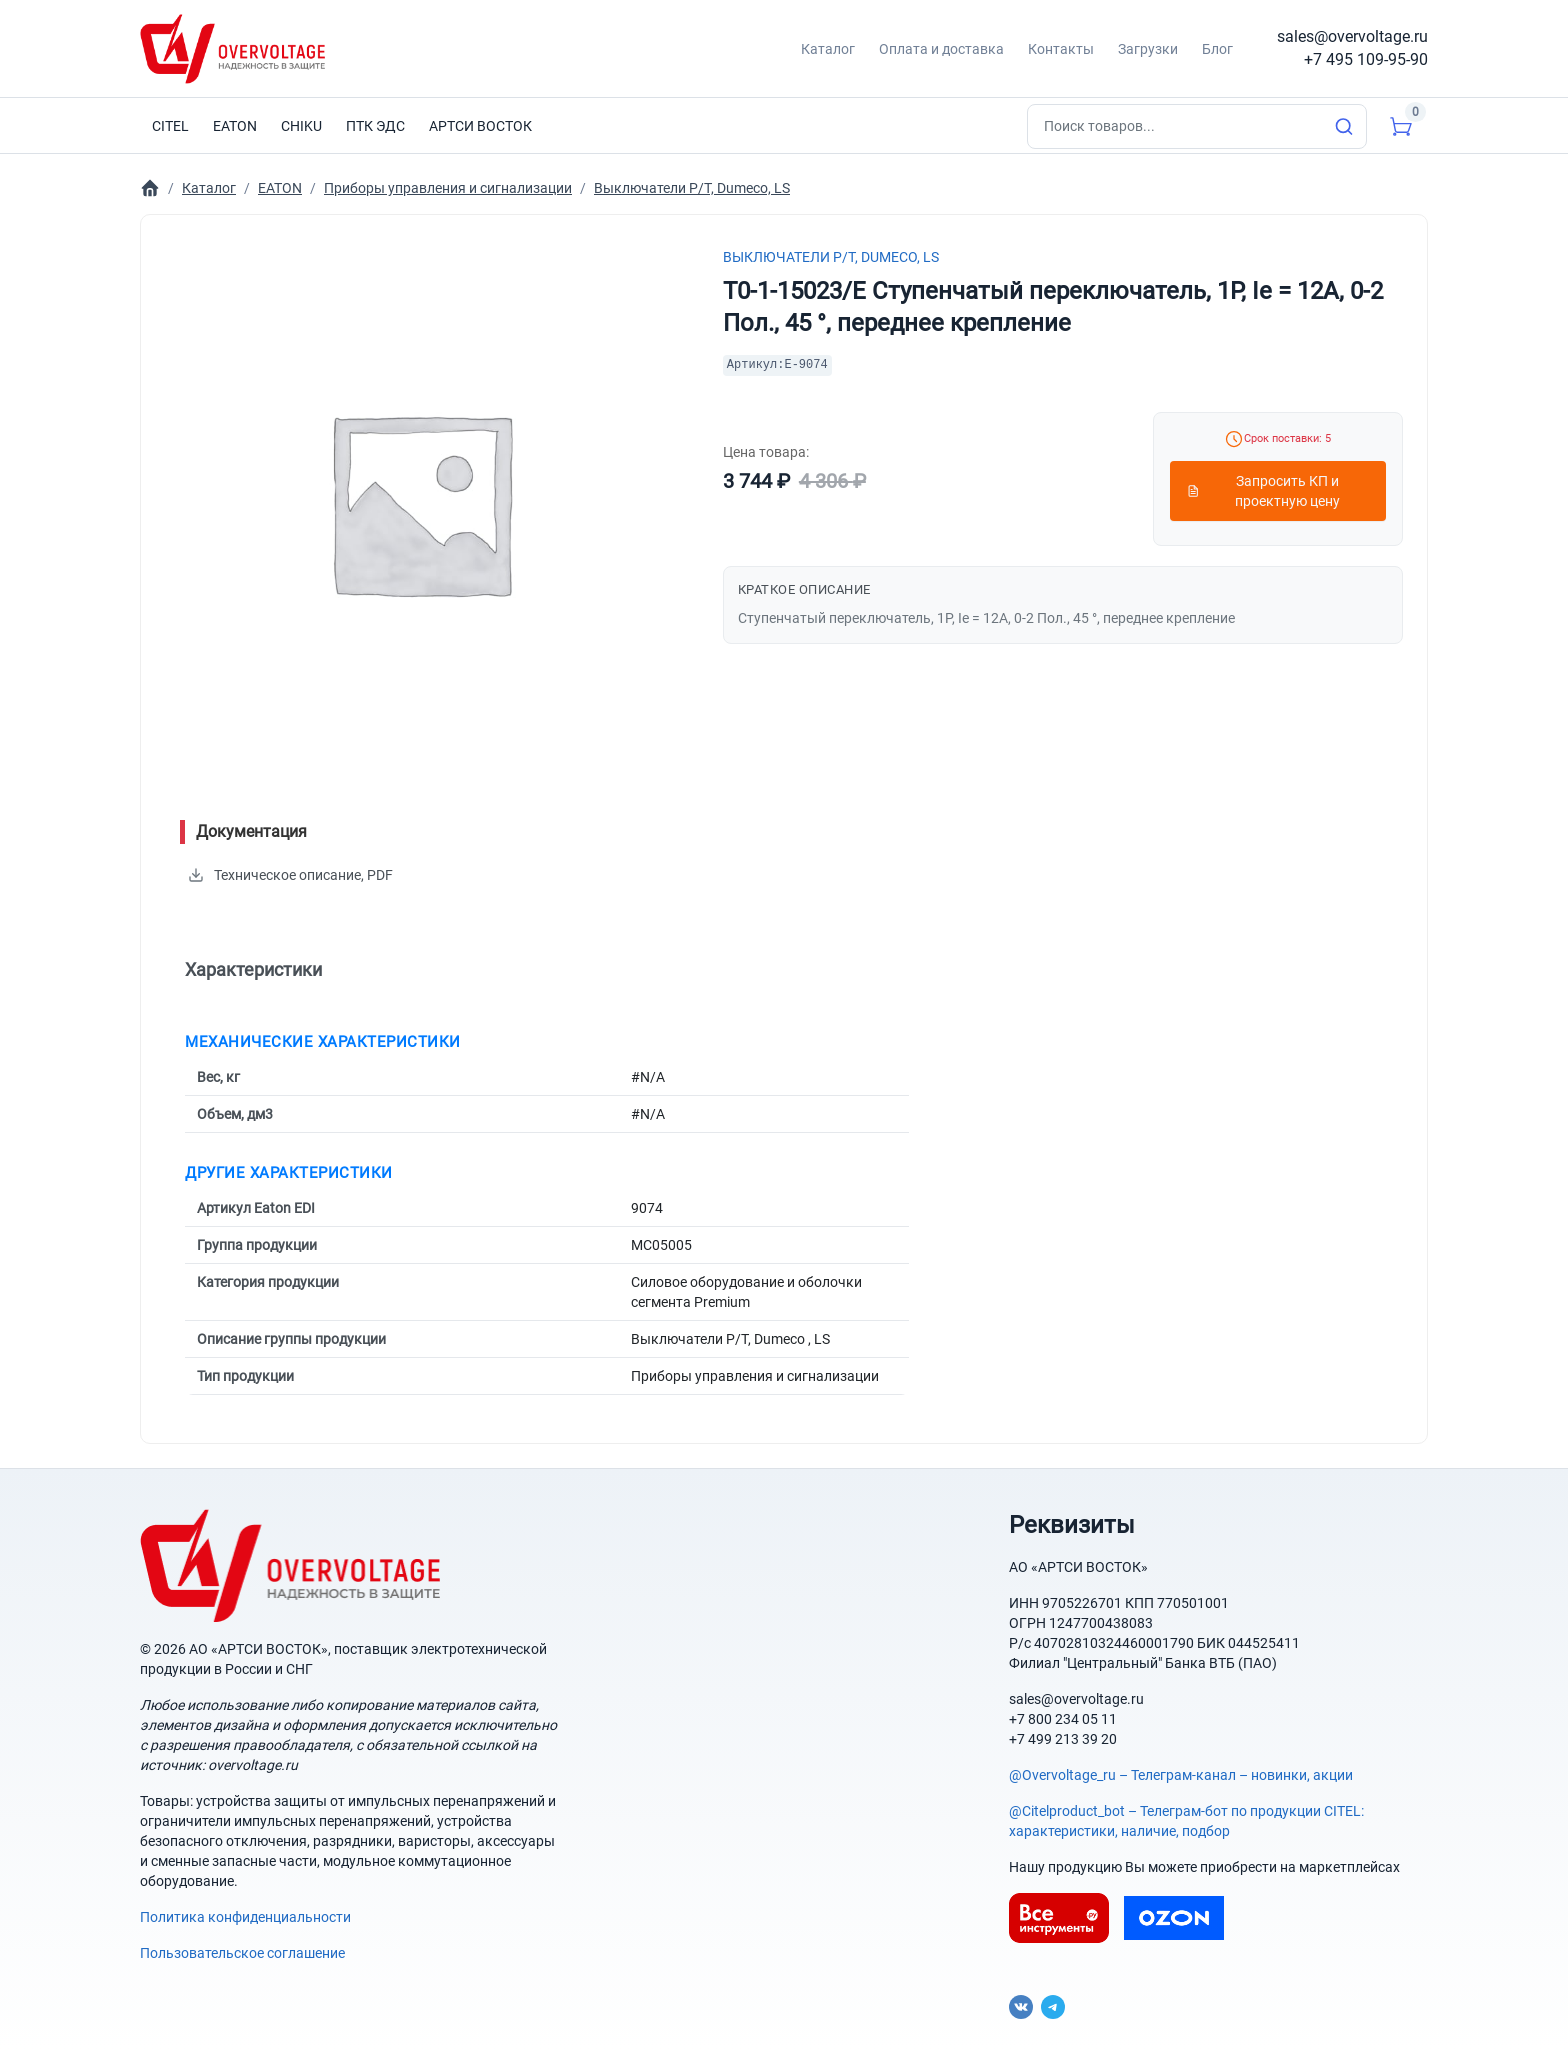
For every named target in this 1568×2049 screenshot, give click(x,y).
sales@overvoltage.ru (1352, 36)
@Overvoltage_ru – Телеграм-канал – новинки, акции (1181, 1775)
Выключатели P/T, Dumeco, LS (831, 257)
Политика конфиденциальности (245, 1917)
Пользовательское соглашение (242, 1953)
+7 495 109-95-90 (1366, 59)
